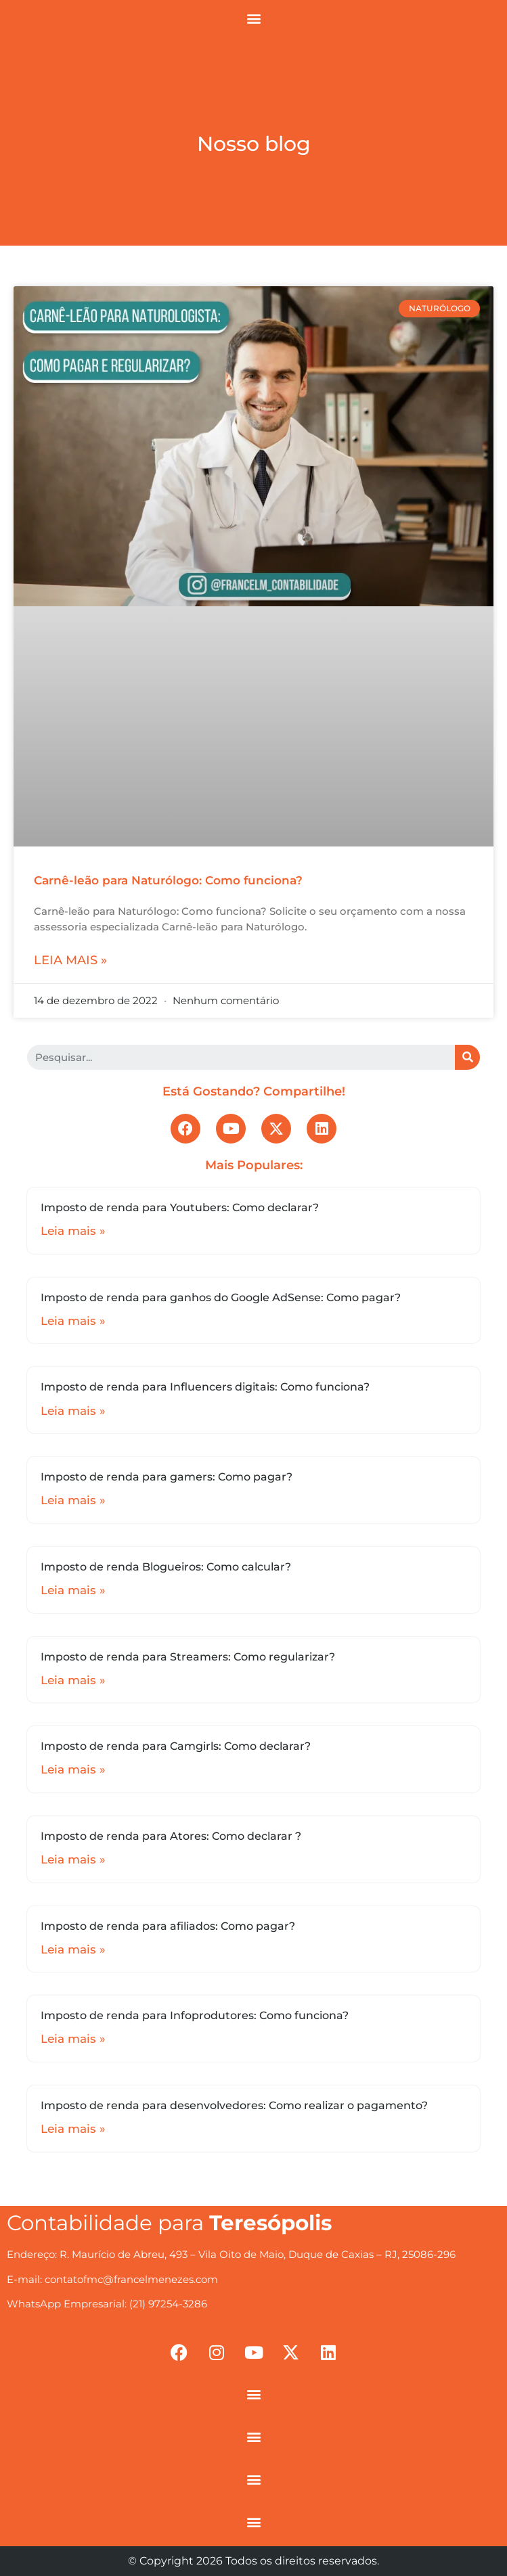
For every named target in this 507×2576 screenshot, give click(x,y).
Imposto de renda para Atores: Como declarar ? (171, 1836)
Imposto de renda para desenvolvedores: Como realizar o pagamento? (234, 2105)
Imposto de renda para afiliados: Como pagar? (168, 1926)
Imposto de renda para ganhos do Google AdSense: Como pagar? (221, 1297)
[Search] (467, 1057)
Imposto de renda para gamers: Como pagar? (166, 1476)
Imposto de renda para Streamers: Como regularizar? (188, 1656)
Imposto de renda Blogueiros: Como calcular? (166, 1566)
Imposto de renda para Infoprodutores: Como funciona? (195, 2015)
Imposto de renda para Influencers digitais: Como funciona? (205, 1386)
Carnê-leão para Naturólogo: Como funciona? (168, 880)
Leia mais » (70, 960)
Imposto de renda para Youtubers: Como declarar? (180, 1207)
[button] (253, 18)
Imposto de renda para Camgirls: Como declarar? (176, 1746)
